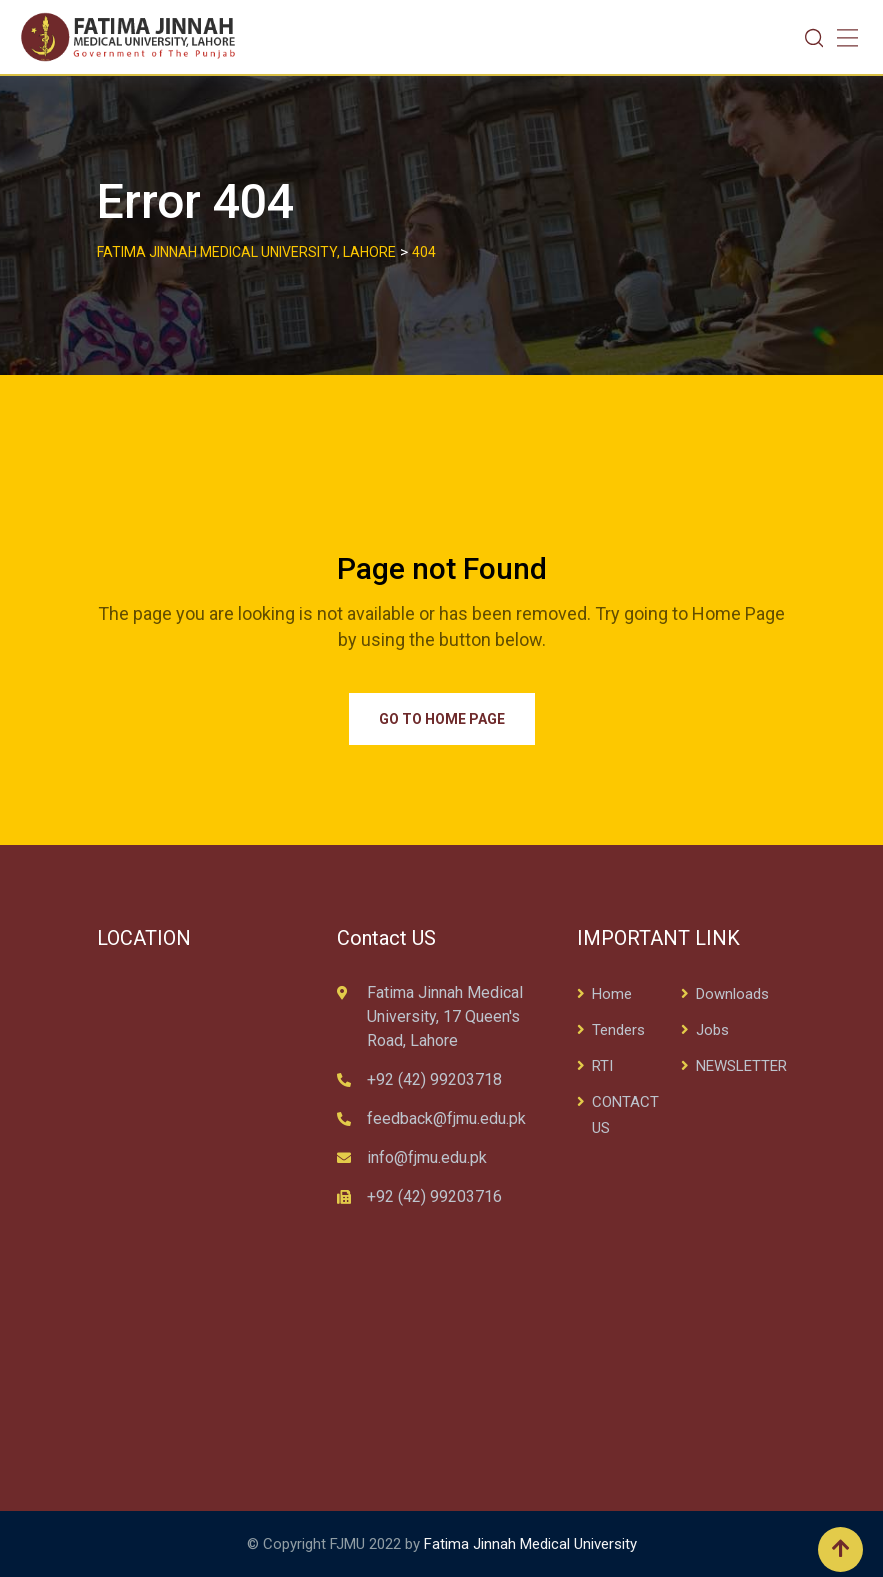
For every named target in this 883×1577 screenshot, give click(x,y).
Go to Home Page (442, 719)
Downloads (732, 994)
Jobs (712, 1030)
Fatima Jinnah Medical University (530, 1544)
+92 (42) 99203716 (434, 1196)
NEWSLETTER (741, 1066)
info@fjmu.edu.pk (427, 1157)
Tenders (618, 1030)
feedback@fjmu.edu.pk (446, 1118)
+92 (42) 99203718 (434, 1079)
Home (612, 994)
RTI (602, 1066)
